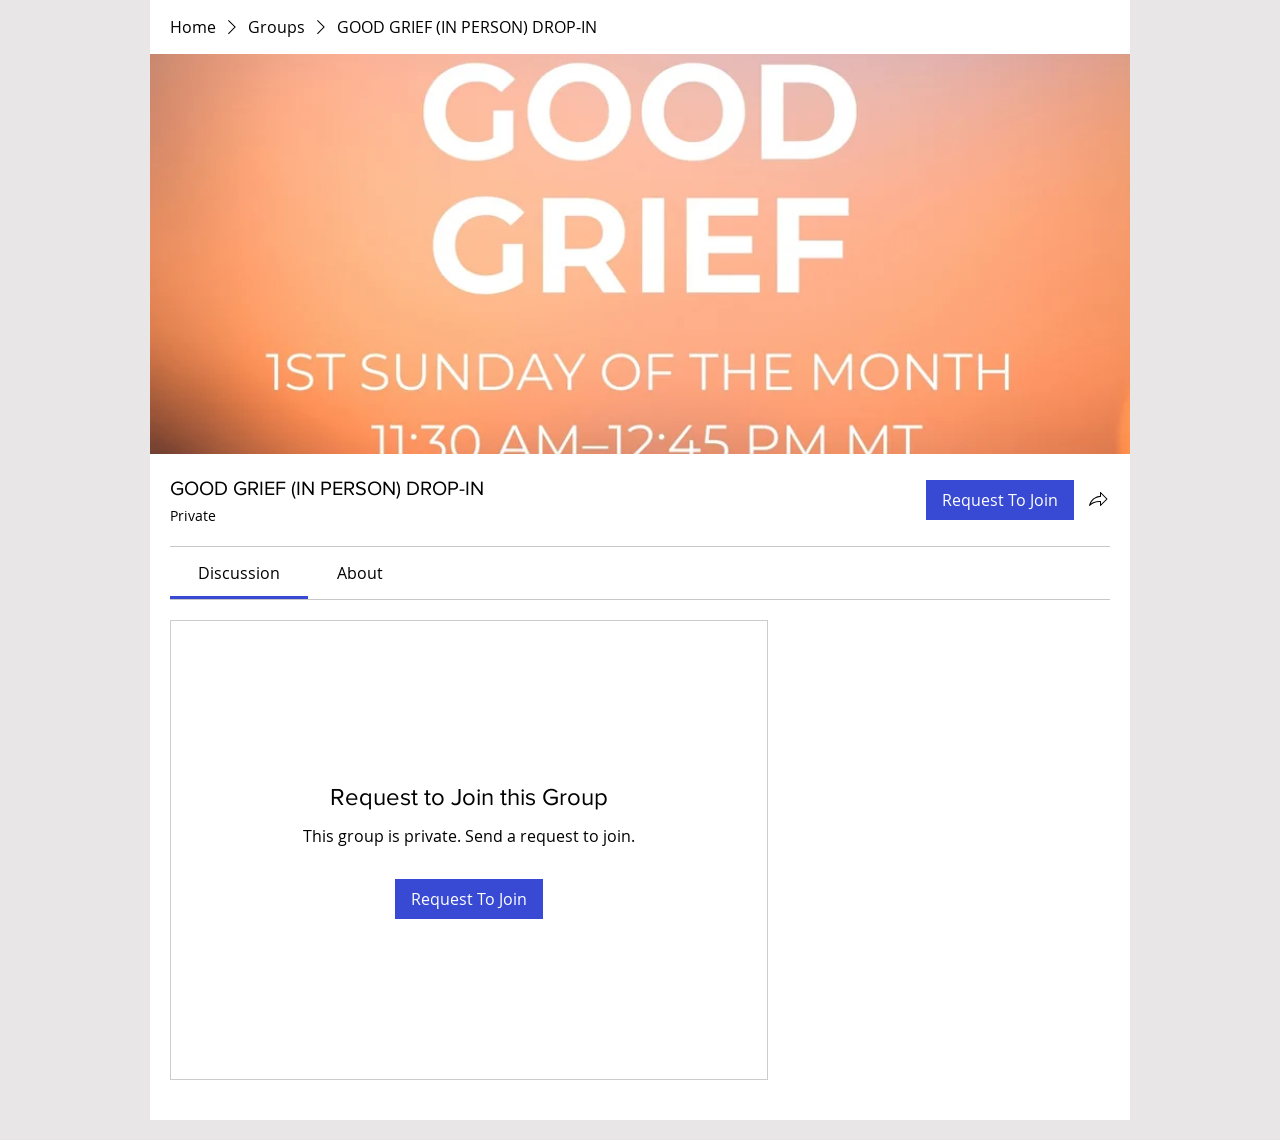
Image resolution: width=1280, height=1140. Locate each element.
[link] (239, 573)
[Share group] (1098, 499)
